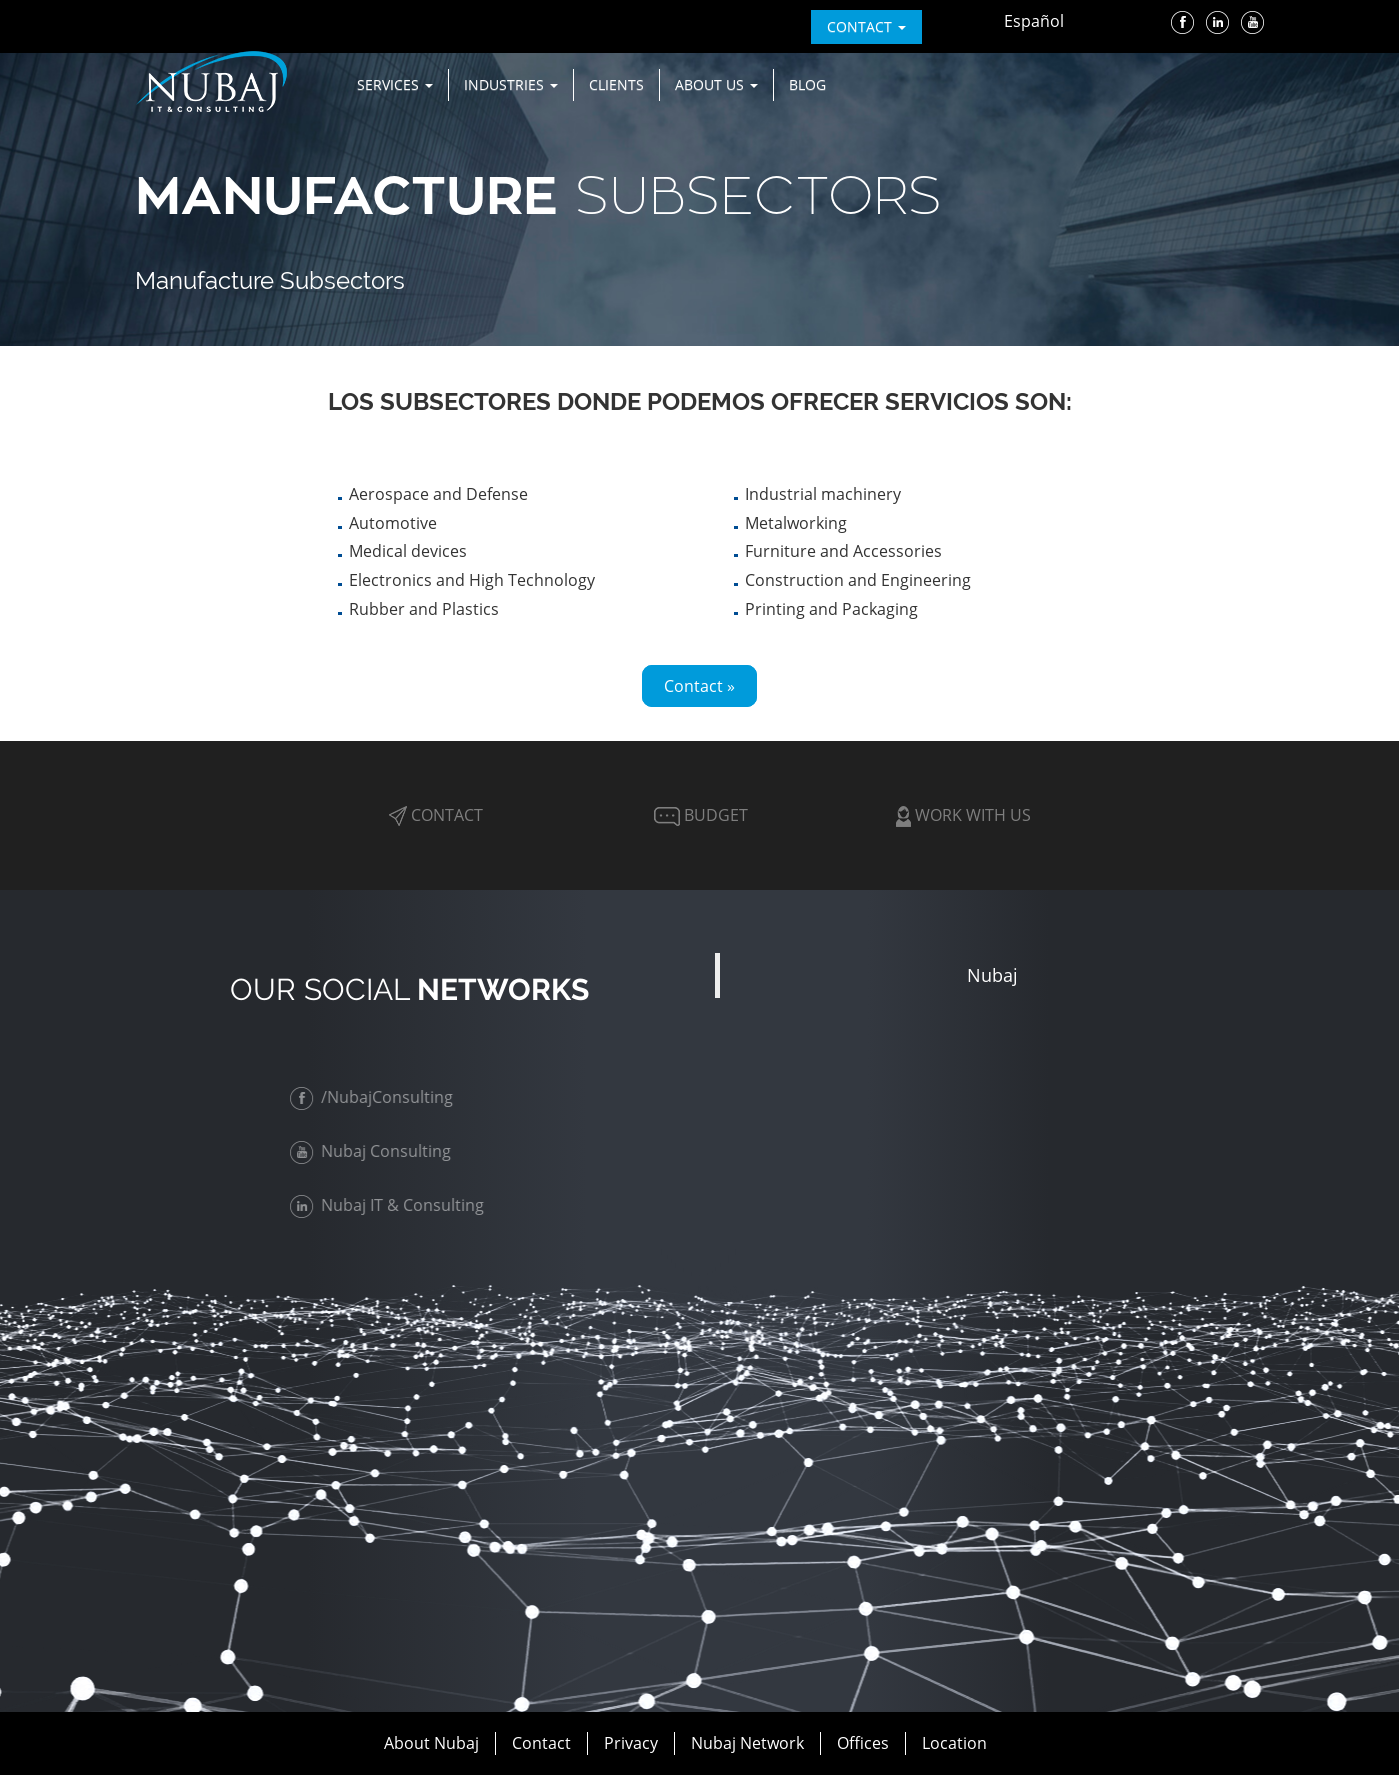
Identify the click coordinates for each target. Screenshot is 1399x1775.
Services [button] (395, 84)
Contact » (699, 686)
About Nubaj (431, 1743)
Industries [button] (511, 84)
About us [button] (716, 84)
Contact (436, 815)
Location (954, 1743)
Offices (863, 1743)
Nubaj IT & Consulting (392, 1205)
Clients (616, 84)
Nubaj (992, 975)
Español (1034, 21)
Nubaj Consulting (375, 1151)
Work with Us (963, 815)
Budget (699, 815)
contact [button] (866, 26)
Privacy (631, 1743)
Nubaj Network (747, 1743)
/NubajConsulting (376, 1097)
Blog (807, 84)
